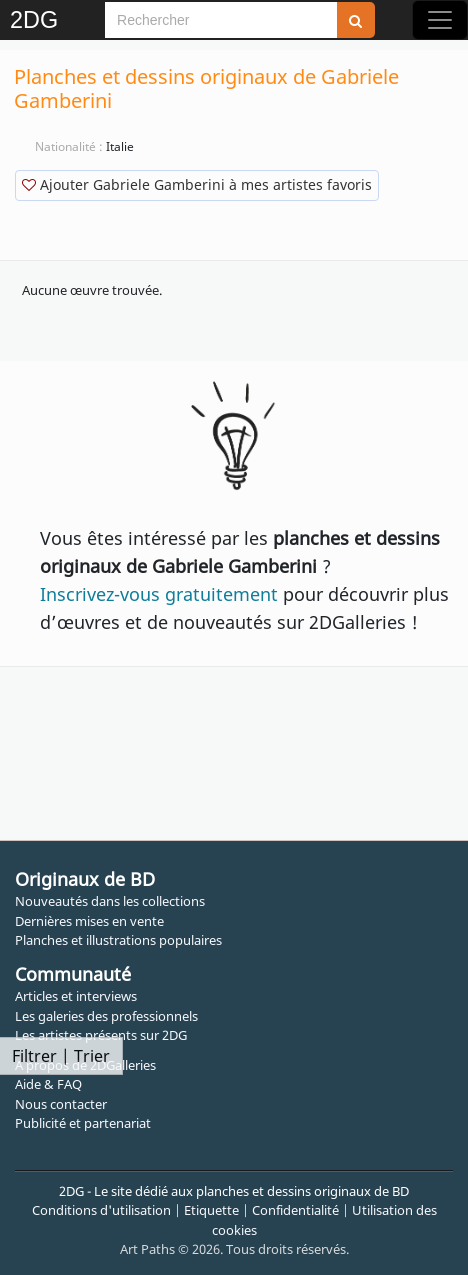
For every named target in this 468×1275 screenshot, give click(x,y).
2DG (34, 20)
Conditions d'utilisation (101, 1210)
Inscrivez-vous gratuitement (159, 594)
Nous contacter (61, 1104)
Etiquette (211, 1210)
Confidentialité (295, 1210)
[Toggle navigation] (440, 20)
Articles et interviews (76, 996)
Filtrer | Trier (61, 1056)
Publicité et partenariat (83, 1123)
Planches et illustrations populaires (118, 940)
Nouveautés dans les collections (110, 901)
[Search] (221, 20)
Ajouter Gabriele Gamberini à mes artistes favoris (197, 184)
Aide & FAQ (48, 1084)
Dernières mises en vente (89, 921)
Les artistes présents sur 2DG (101, 1035)
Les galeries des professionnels (106, 1016)
